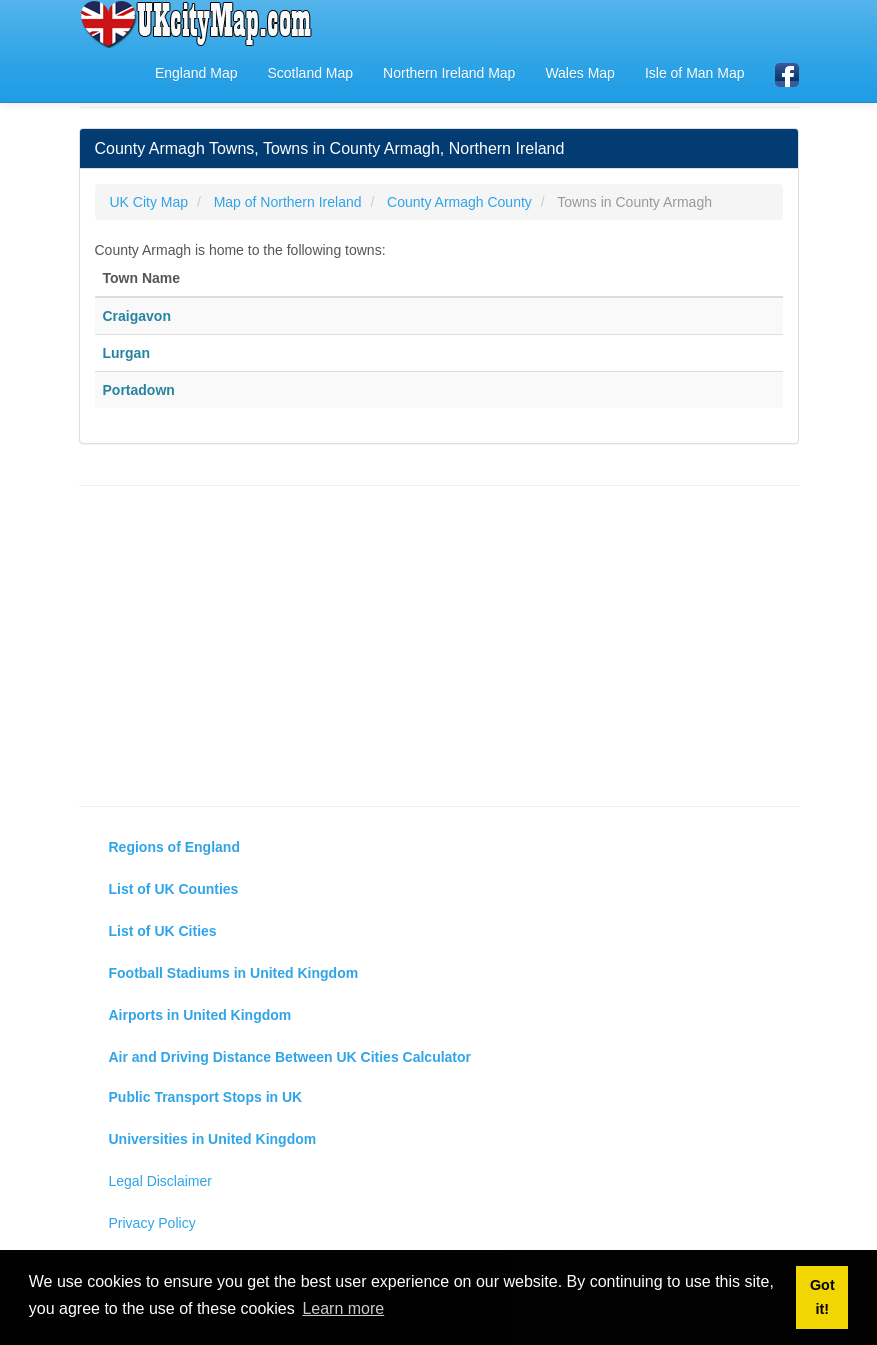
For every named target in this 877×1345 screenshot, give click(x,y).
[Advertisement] (439, 646)
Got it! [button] (822, 1297)
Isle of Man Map (695, 73)
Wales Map (580, 73)
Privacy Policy (152, 1223)
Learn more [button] (343, 1308)
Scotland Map (310, 73)
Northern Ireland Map (449, 73)
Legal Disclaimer (160, 1181)
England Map (196, 73)
